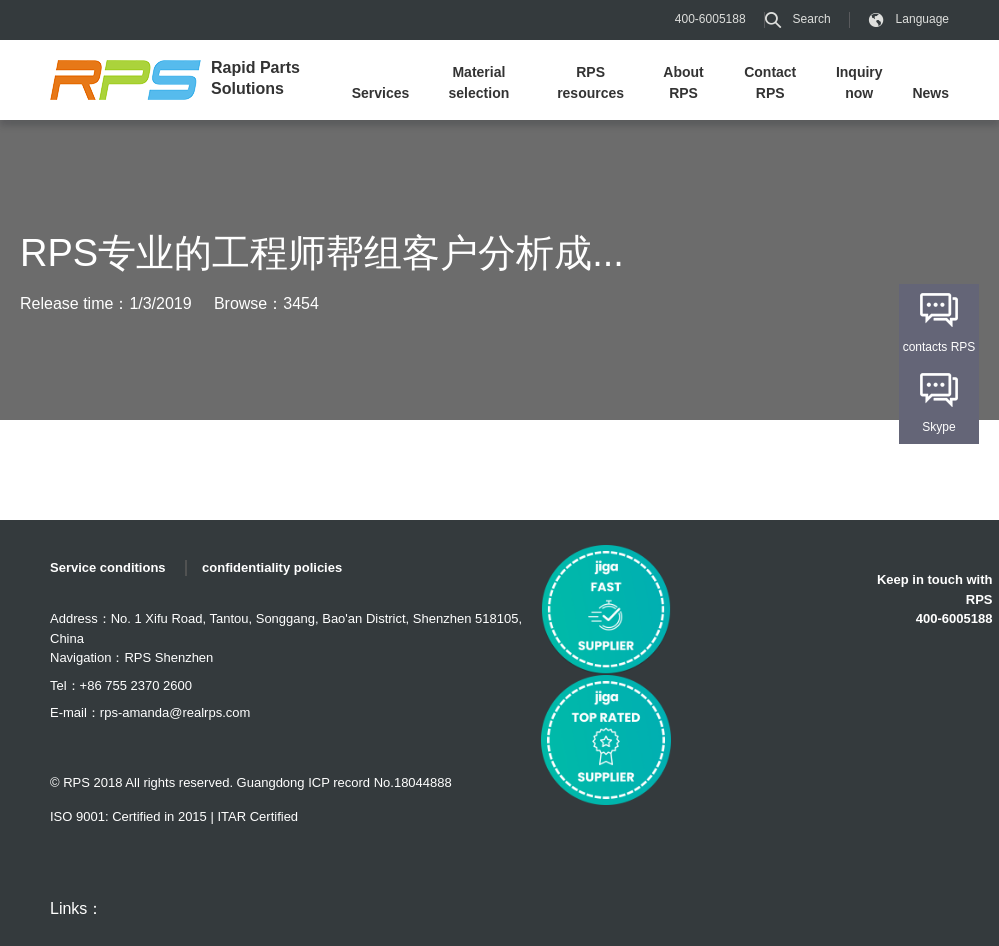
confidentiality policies (272, 567)
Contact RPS (770, 82)
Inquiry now (859, 82)
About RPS (683, 82)
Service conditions (108, 567)
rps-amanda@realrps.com (175, 712)
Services (381, 93)
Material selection (479, 82)
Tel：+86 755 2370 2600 (121, 685)
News (930, 93)
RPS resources (590, 82)
